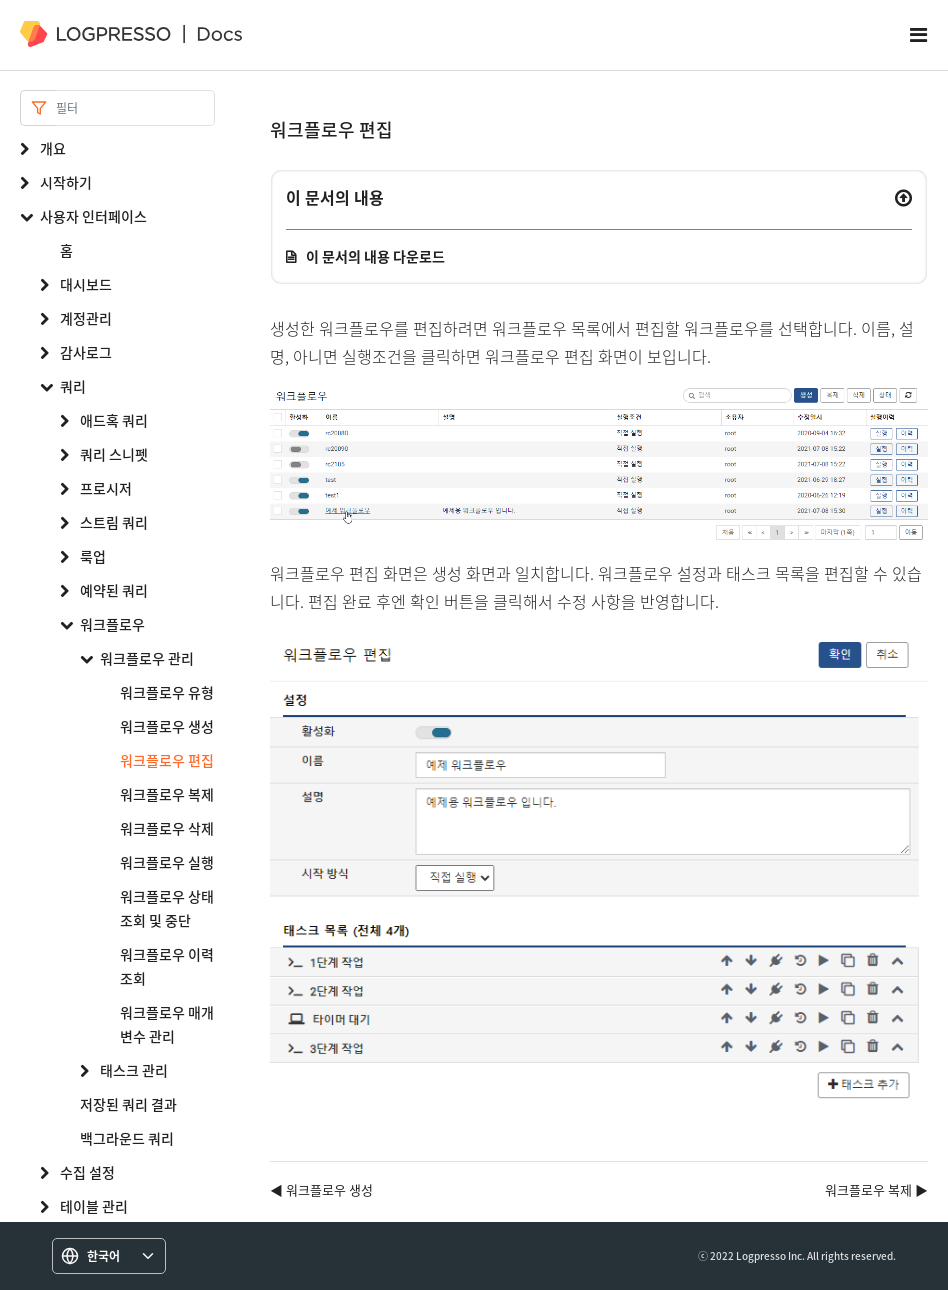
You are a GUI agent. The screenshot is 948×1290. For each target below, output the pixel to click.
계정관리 (86, 318)
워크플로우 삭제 (167, 828)
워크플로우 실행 (167, 862)
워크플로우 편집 (167, 760)
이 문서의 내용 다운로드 (375, 256)
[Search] (135, 108)
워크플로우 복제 (167, 794)
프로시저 (106, 488)
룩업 (93, 556)
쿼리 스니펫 (114, 454)
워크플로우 (112, 624)
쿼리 (73, 386)
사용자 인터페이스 (93, 216)
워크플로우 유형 (167, 692)
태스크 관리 (134, 1070)
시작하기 (66, 182)
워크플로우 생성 (167, 726)
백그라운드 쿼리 (127, 1138)
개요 (53, 148)
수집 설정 (87, 1172)
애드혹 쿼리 (114, 420)
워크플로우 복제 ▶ (876, 1189)
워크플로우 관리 (147, 658)
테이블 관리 (94, 1206)
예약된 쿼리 (114, 590)
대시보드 (86, 284)
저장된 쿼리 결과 (128, 1104)
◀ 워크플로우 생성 (321, 1189)
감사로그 (86, 352)
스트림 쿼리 (114, 522)
